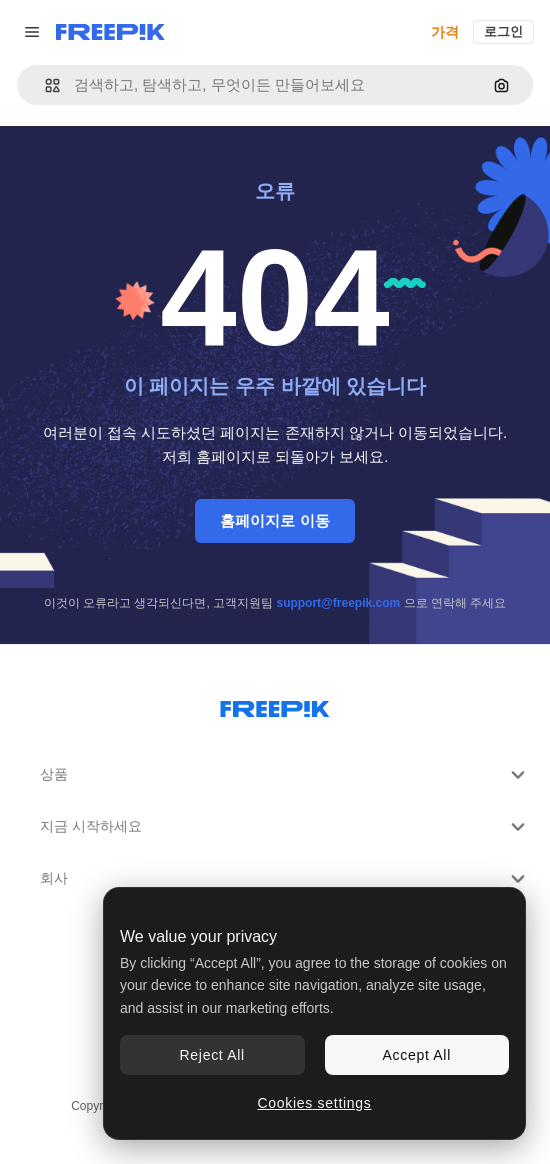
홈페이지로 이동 (274, 520)
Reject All (212, 1055)
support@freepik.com (338, 603)
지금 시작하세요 (285, 827)
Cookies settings (315, 1103)
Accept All (417, 1055)
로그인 (503, 31)
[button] (44, 85)
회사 (285, 879)
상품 (285, 775)
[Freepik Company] (275, 705)
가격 (445, 32)
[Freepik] (110, 32)
